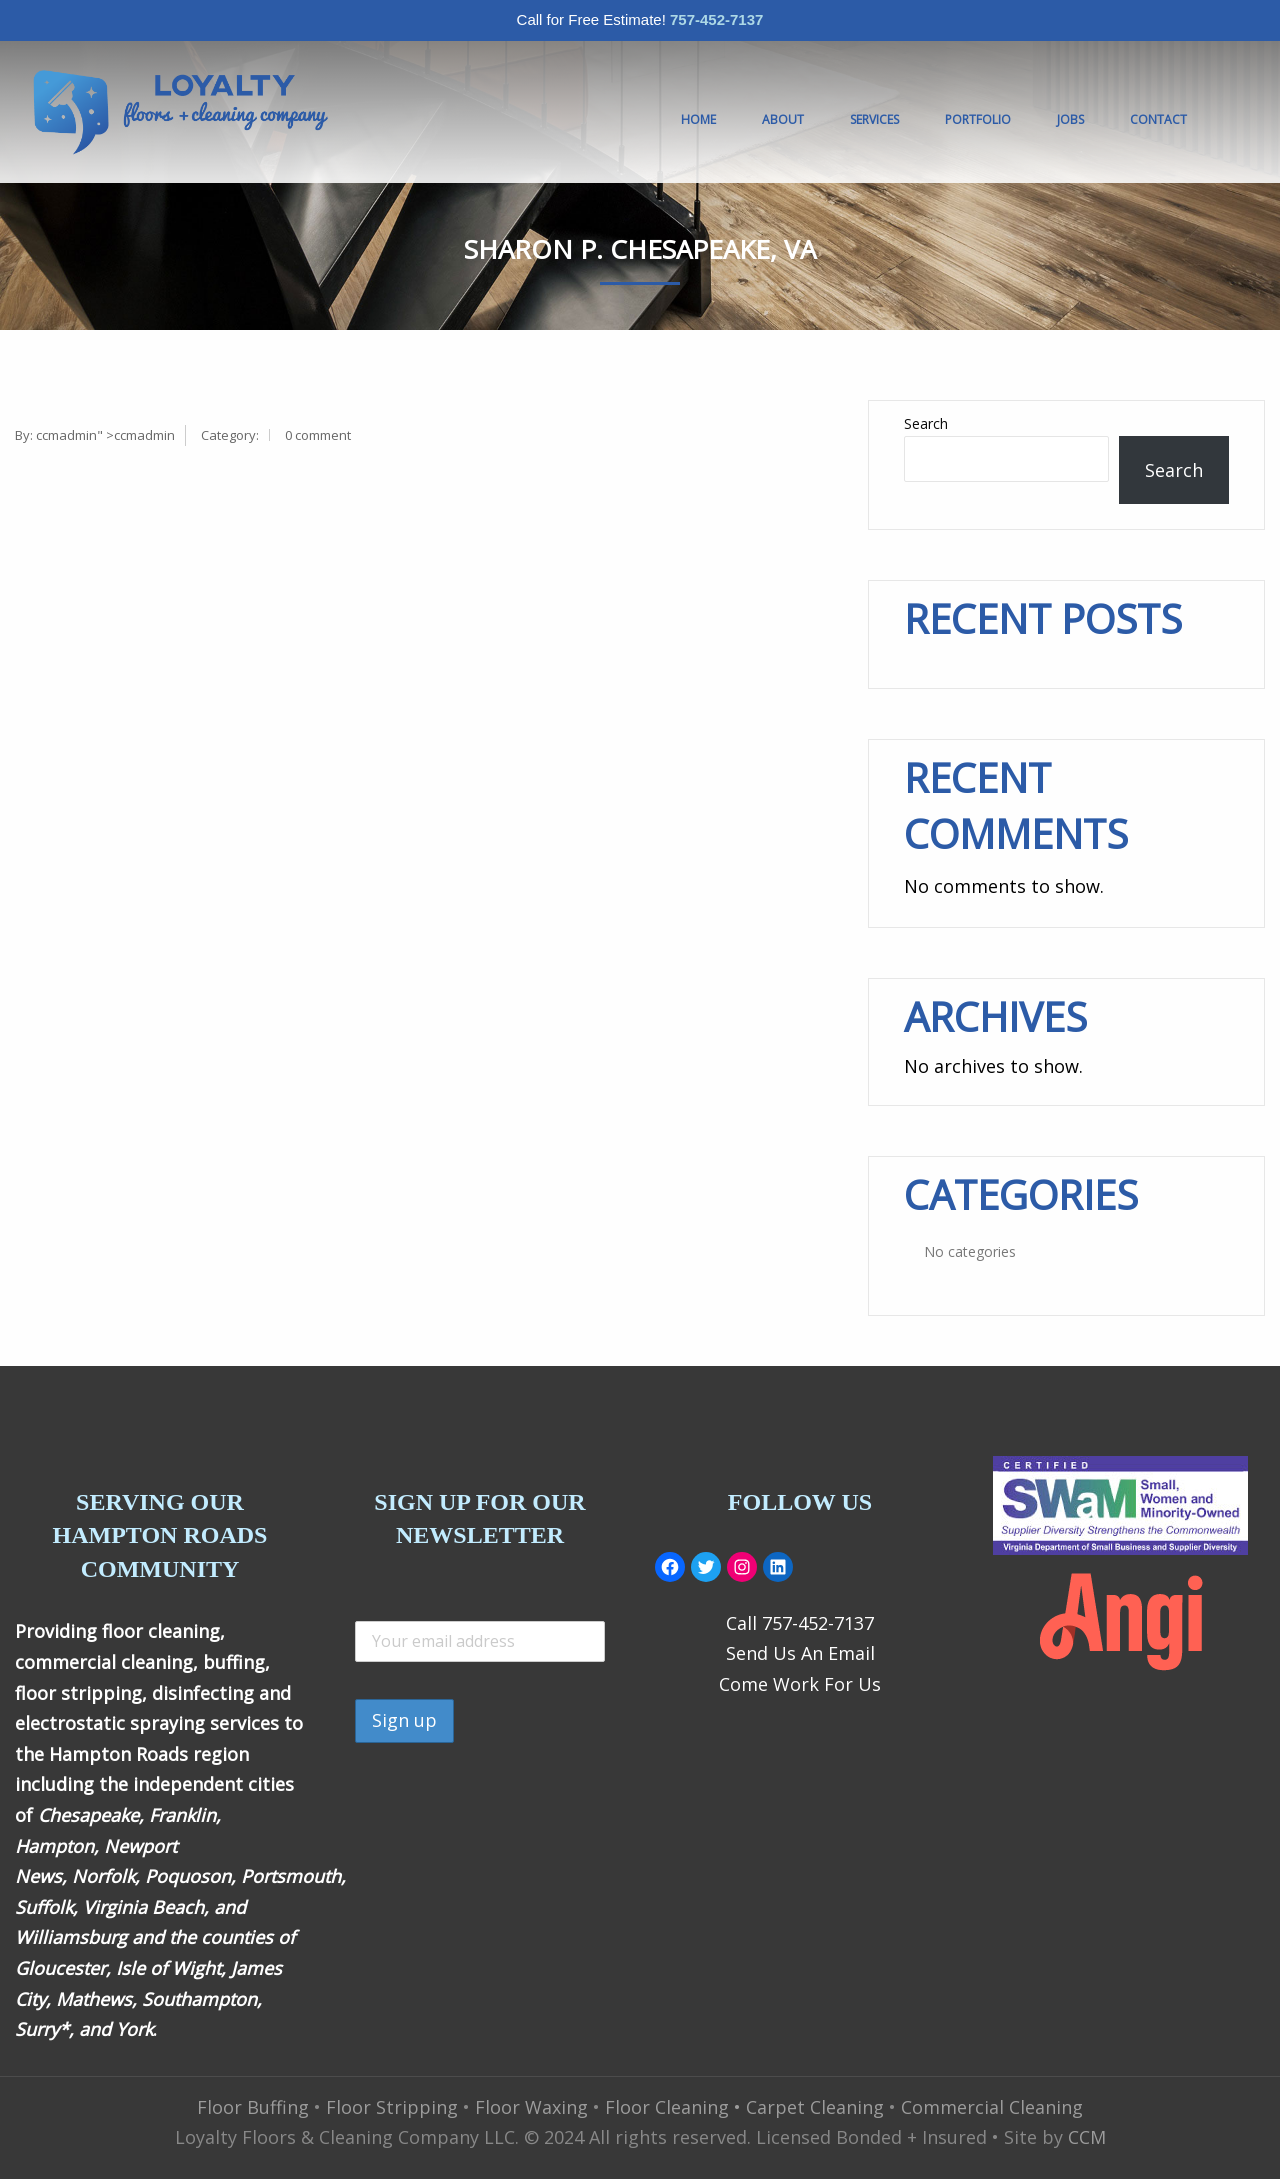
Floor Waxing (531, 2107)
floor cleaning (161, 1631)
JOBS (1070, 119)
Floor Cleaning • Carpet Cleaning (744, 2107)
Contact (1158, 119)
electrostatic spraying (110, 1723)
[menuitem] (180, 112)
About (783, 119)
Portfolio (978, 119)
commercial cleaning (104, 1662)
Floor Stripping (392, 2107)
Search (926, 423)
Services (874, 119)
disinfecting (203, 1693)
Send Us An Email (800, 1653)
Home (698, 119)
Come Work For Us (800, 1684)
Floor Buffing (253, 2107)
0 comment (318, 435)
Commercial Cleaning (992, 2107)
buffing (234, 1662)
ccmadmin (66, 435)
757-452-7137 (716, 19)
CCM (1087, 2137)
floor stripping (78, 1693)
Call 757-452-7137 (800, 1623)
